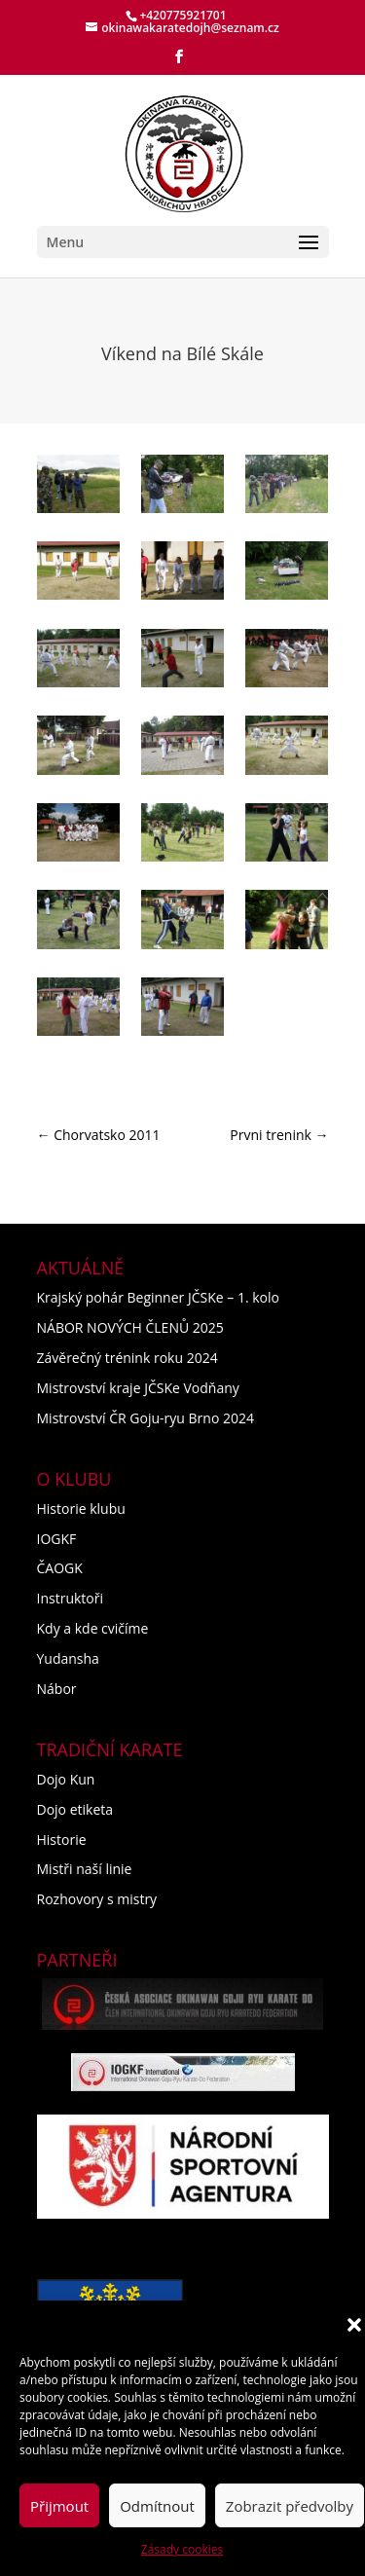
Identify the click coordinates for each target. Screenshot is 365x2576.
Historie (62, 1839)
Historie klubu (81, 1508)
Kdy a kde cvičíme (93, 1628)
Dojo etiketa (75, 1809)
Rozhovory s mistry (97, 1899)
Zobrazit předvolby (289, 2506)
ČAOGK (60, 1568)
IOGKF (57, 1538)
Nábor (57, 1688)
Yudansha (68, 1658)
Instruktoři (70, 1598)
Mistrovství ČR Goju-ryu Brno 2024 (145, 1418)
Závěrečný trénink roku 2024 (127, 1357)
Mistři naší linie (84, 1868)
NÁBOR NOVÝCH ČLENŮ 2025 (130, 1327)
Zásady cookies (182, 2549)
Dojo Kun (66, 1779)
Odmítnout (157, 2506)
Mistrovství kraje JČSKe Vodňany (138, 1388)
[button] (354, 2325)
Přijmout (59, 2506)
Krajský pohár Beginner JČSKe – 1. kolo (158, 1297)
